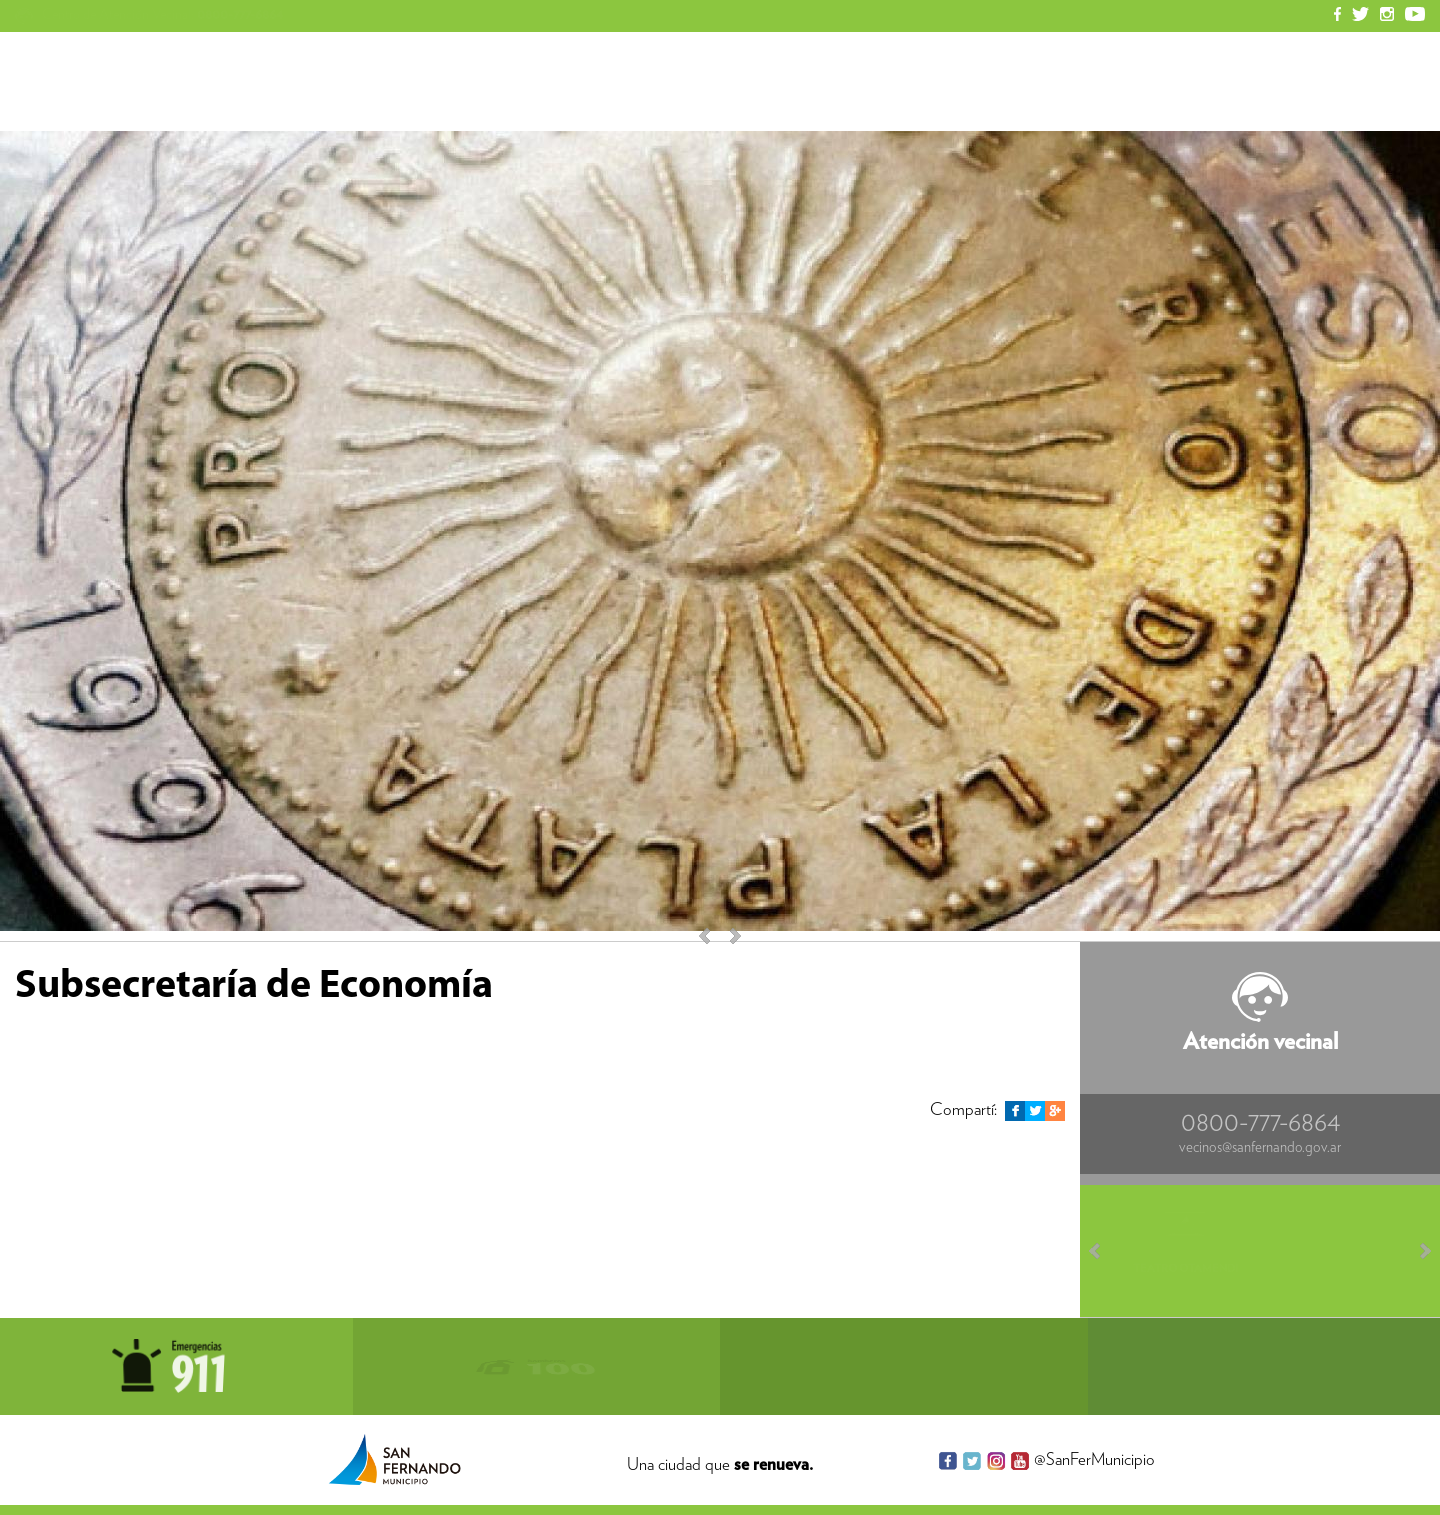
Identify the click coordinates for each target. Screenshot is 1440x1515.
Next (726, 936)
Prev (1104, 1251)
